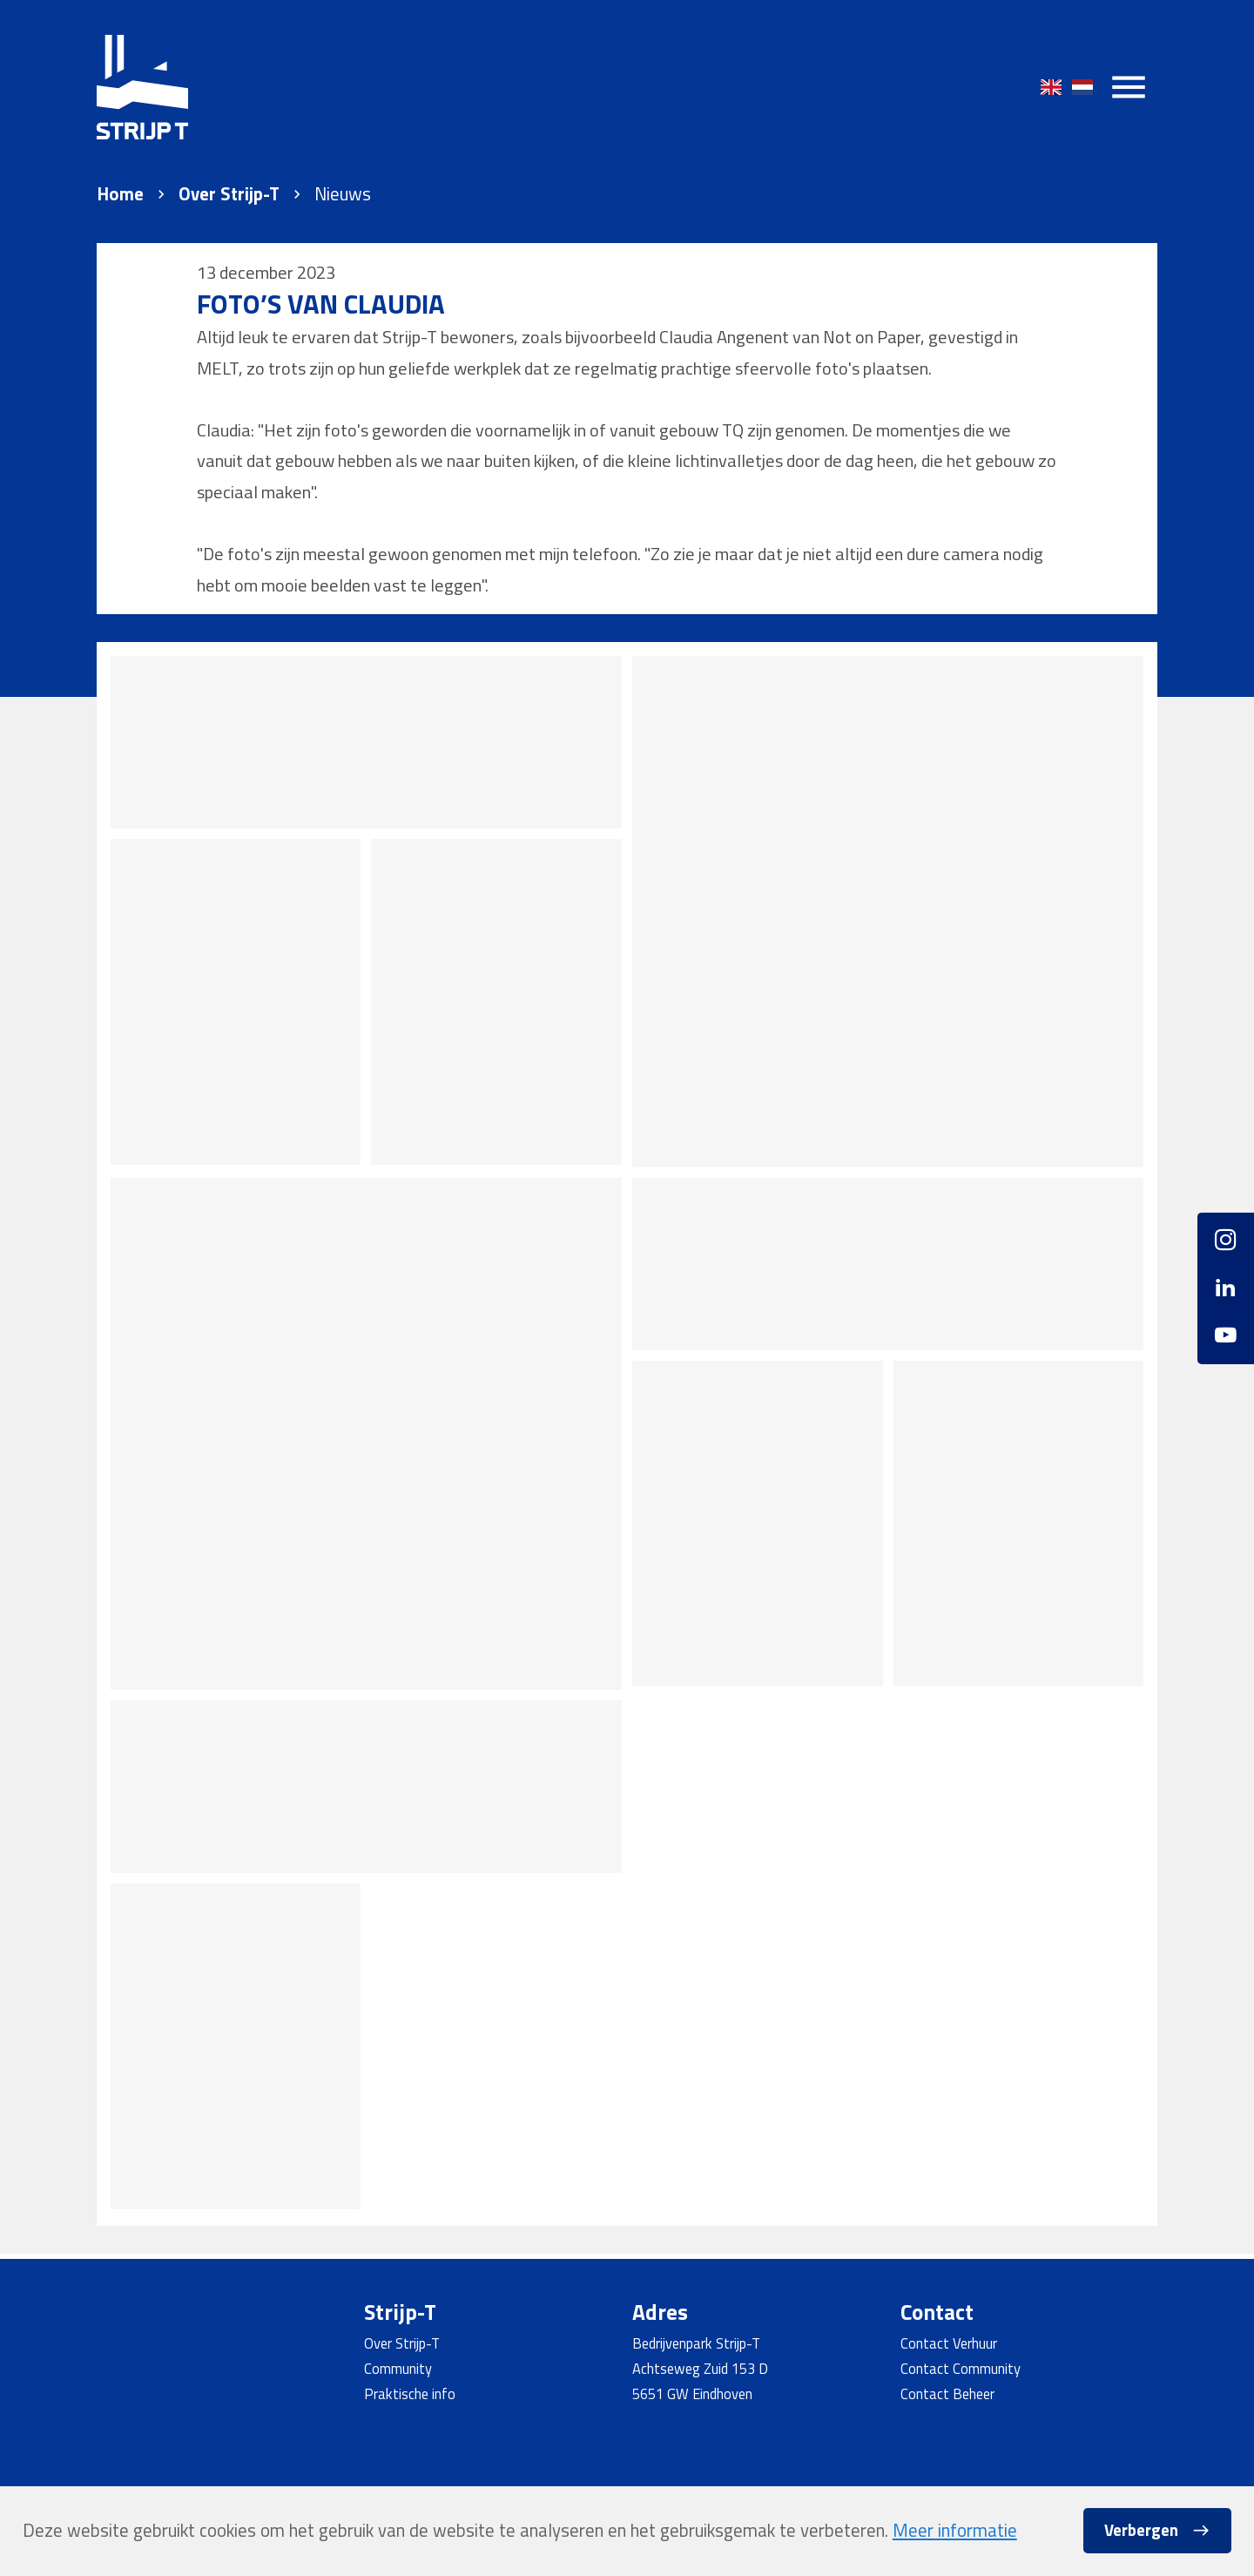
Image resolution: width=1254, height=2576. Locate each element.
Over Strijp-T (229, 194)
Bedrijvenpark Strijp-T (696, 2343)
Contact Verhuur (948, 2343)
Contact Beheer (947, 2393)
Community (398, 2368)
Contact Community (960, 2368)
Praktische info (409, 2393)
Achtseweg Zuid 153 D (700, 2368)
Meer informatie (955, 2530)
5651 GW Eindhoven (692, 2393)
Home (120, 194)
